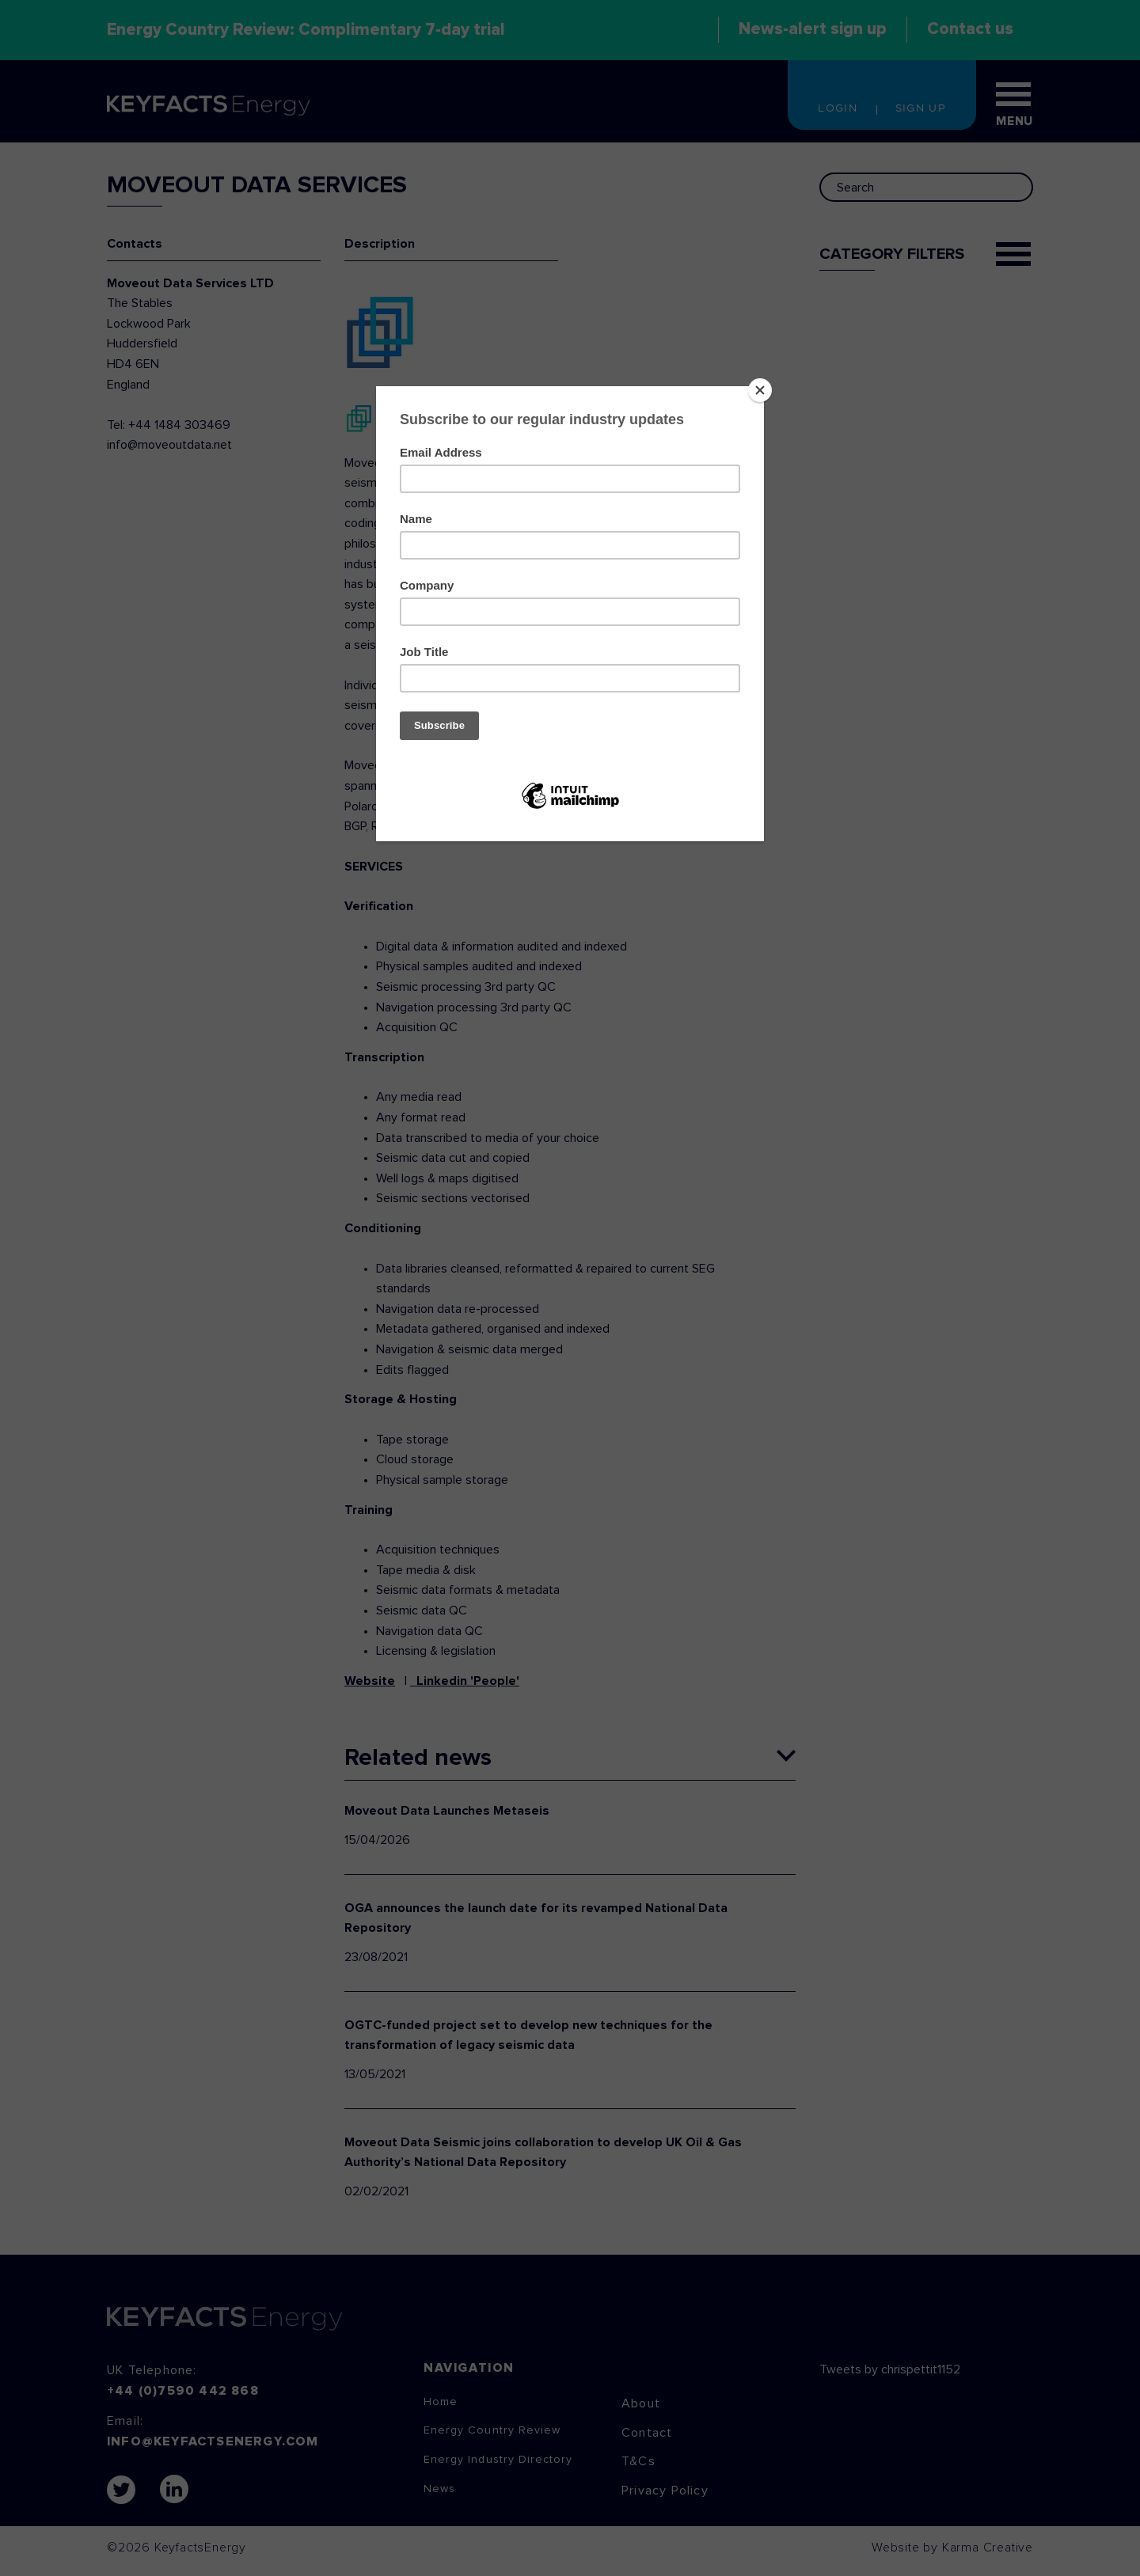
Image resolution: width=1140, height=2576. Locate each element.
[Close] (760, 390)
